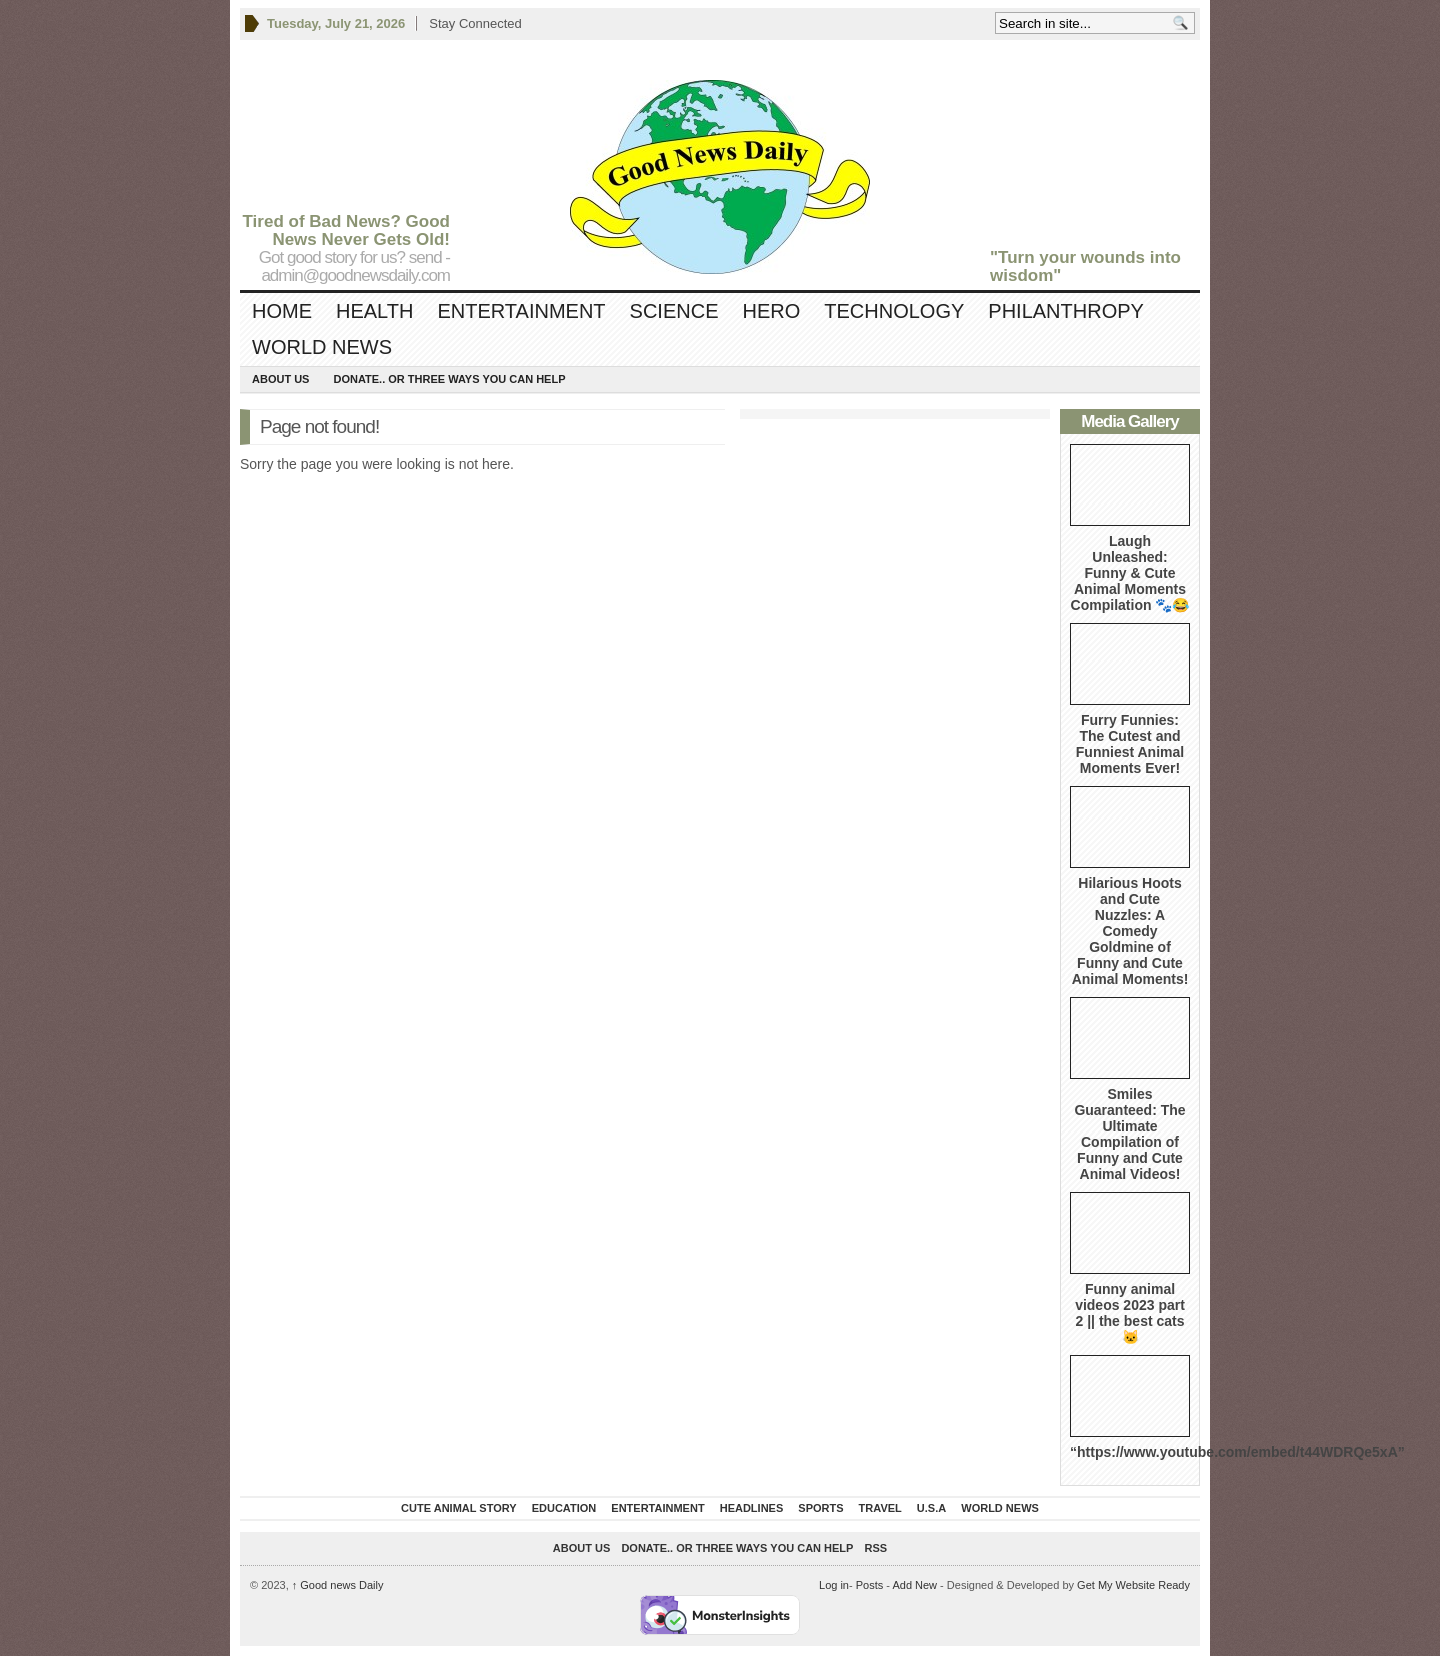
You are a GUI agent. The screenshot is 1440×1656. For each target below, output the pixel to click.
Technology (894, 311)
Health (374, 311)
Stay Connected (475, 23)
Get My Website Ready (1133, 1585)
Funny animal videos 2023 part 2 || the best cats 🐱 (1130, 1313)
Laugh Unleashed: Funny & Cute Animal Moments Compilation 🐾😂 (1130, 573)
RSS (876, 1548)
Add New (914, 1585)
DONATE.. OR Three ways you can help (449, 379)
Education (564, 1508)
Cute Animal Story (459, 1508)
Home (282, 311)
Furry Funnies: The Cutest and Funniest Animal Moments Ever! (1130, 744)
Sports (820, 1508)
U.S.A (931, 1508)
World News (322, 347)
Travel (880, 1508)
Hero (771, 311)
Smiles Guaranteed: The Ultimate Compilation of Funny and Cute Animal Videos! (1129, 1134)
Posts (870, 1585)
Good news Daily (338, 1585)
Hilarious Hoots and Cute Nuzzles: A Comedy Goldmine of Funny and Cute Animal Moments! (1130, 931)
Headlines (752, 1508)
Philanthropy (1066, 311)
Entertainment (521, 311)
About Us (280, 379)
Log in (834, 1585)
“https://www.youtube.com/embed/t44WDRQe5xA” (1237, 1452)
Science (674, 311)
